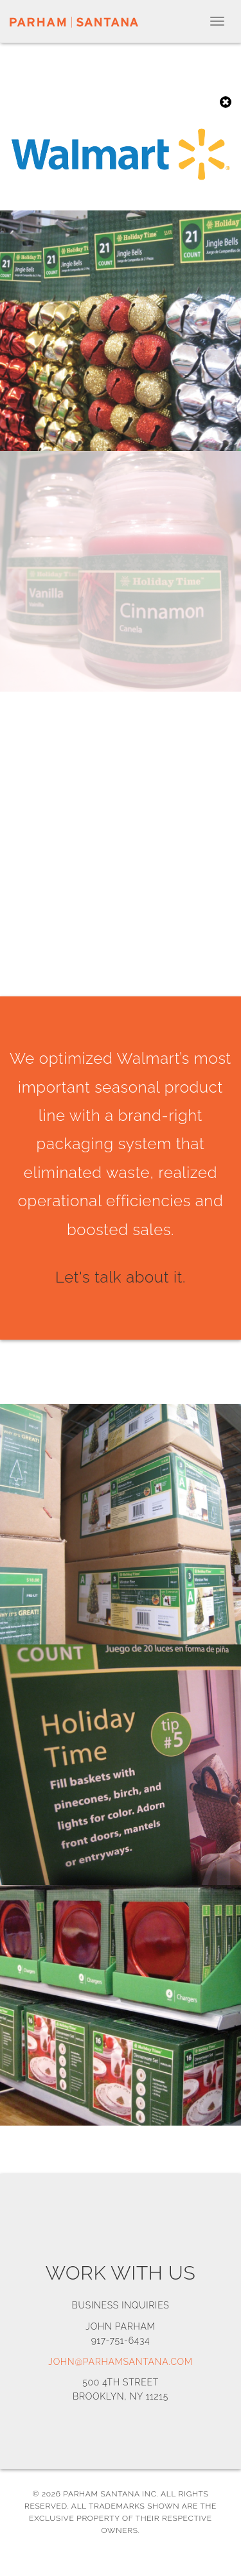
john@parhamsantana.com (120, 2362)
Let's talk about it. (120, 1277)
